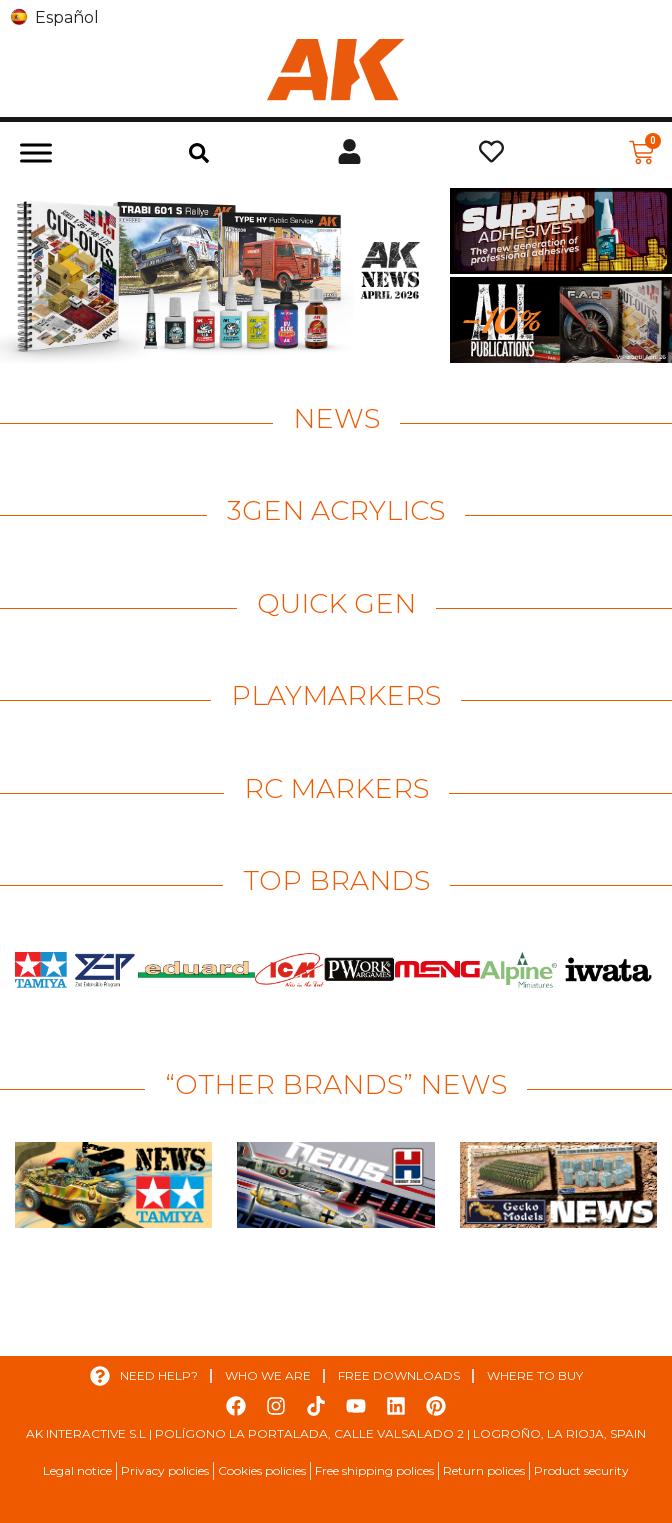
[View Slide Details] (222, 275)
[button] (199, 153)
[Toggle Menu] (36, 152)
